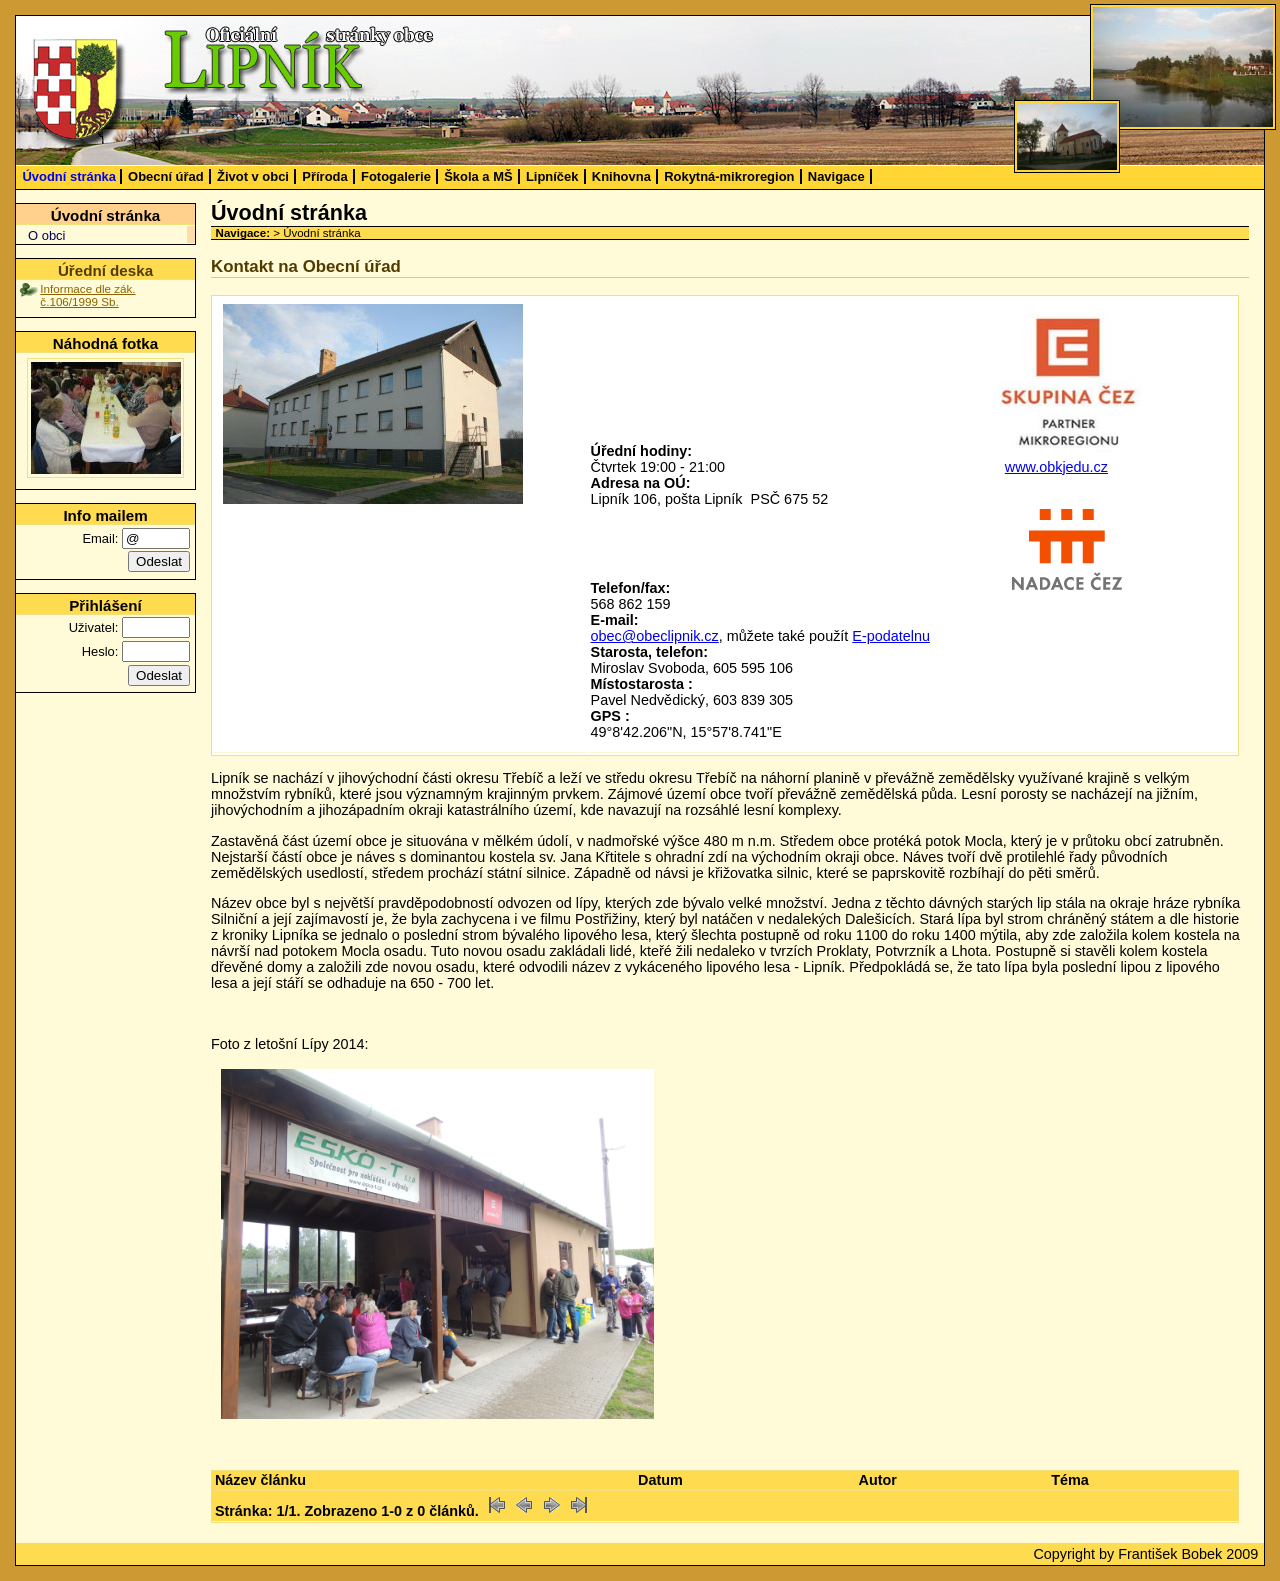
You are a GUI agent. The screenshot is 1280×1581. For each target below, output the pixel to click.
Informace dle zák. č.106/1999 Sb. (87, 295)
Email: (100, 538)
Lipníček (552, 176)
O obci (46, 235)
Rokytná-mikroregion (729, 176)
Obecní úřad (166, 176)
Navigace (836, 176)
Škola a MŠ (478, 176)
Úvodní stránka (69, 176)
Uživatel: (94, 627)
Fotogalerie (396, 176)
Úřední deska (105, 270)
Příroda (324, 176)
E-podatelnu (891, 636)
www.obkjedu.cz (1056, 467)
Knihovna (621, 176)
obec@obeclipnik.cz (655, 636)
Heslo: (100, 651)
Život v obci (253, 176)
